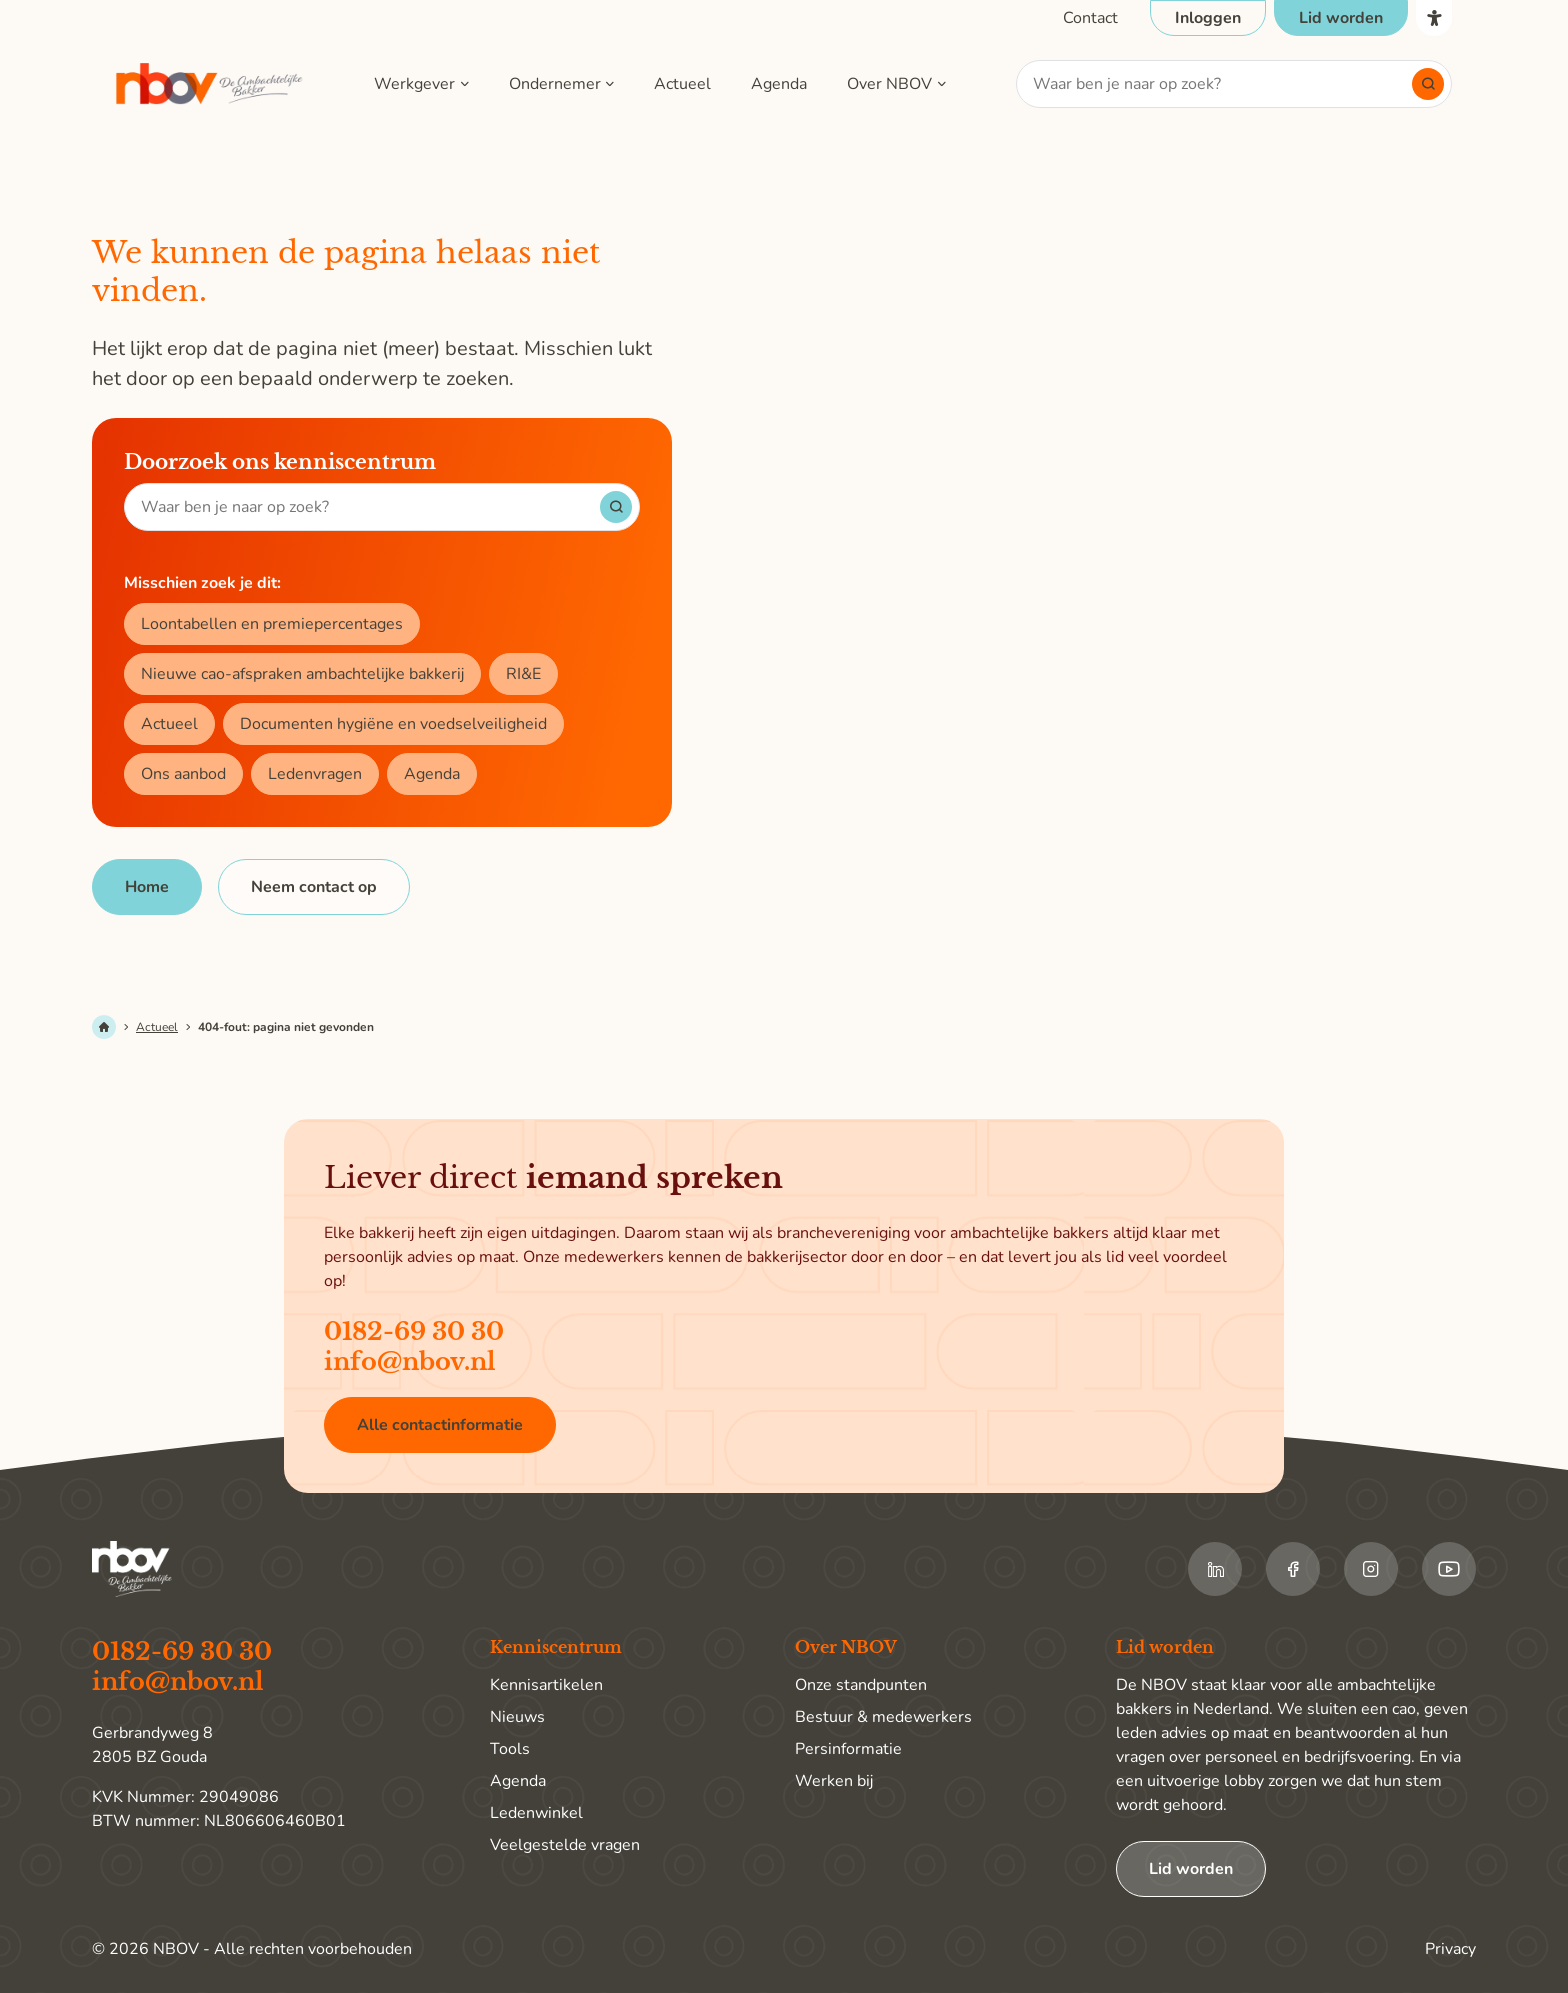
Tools (510, 1749)
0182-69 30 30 (414, 1331)
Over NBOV (889, 84)
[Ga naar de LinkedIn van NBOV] (1215, 1569)
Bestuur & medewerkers (883, 1717)
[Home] (147, 887)
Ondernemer (555, 84)
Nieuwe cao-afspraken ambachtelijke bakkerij (302, 674)
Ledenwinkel (536, 1813)
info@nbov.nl (410, 1361)
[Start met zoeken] (1428, 84)
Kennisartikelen (546, 1685)
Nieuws (517, 1717)
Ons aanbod (183, 774)
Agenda (779, 84)
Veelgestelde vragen (565, 1845)
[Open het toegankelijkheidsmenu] (1434, 18)
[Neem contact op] (314, 887)
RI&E (523, 674)
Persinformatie (848, 1749)
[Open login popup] (1208, 18)
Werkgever (414, 84)
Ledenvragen (315, 774)
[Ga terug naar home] (210, 84)
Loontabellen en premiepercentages (272, 624)
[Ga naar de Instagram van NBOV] (1371, 1569)
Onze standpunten (861, 1685)
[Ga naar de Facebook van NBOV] (1293, 1569)
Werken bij (834, 1781)
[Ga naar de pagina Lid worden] (1341, 18)
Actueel (682, 84)
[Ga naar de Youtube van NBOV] (1449, 1569)
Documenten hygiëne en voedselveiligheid (393, 724)
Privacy (1450, 1949)
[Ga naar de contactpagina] (1090, 18)
